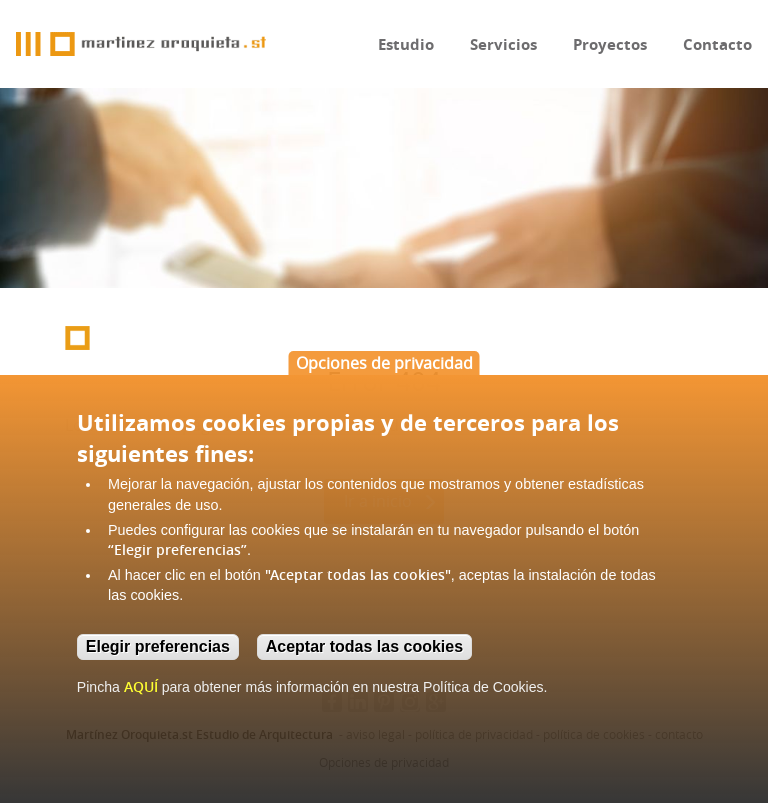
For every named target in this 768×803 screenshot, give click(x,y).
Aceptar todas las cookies (364, 646)
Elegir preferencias (158, 646)
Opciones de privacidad (384, 363)
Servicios (503, 44)
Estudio (406, 44)
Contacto (717, 44)
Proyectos (610, 44)
